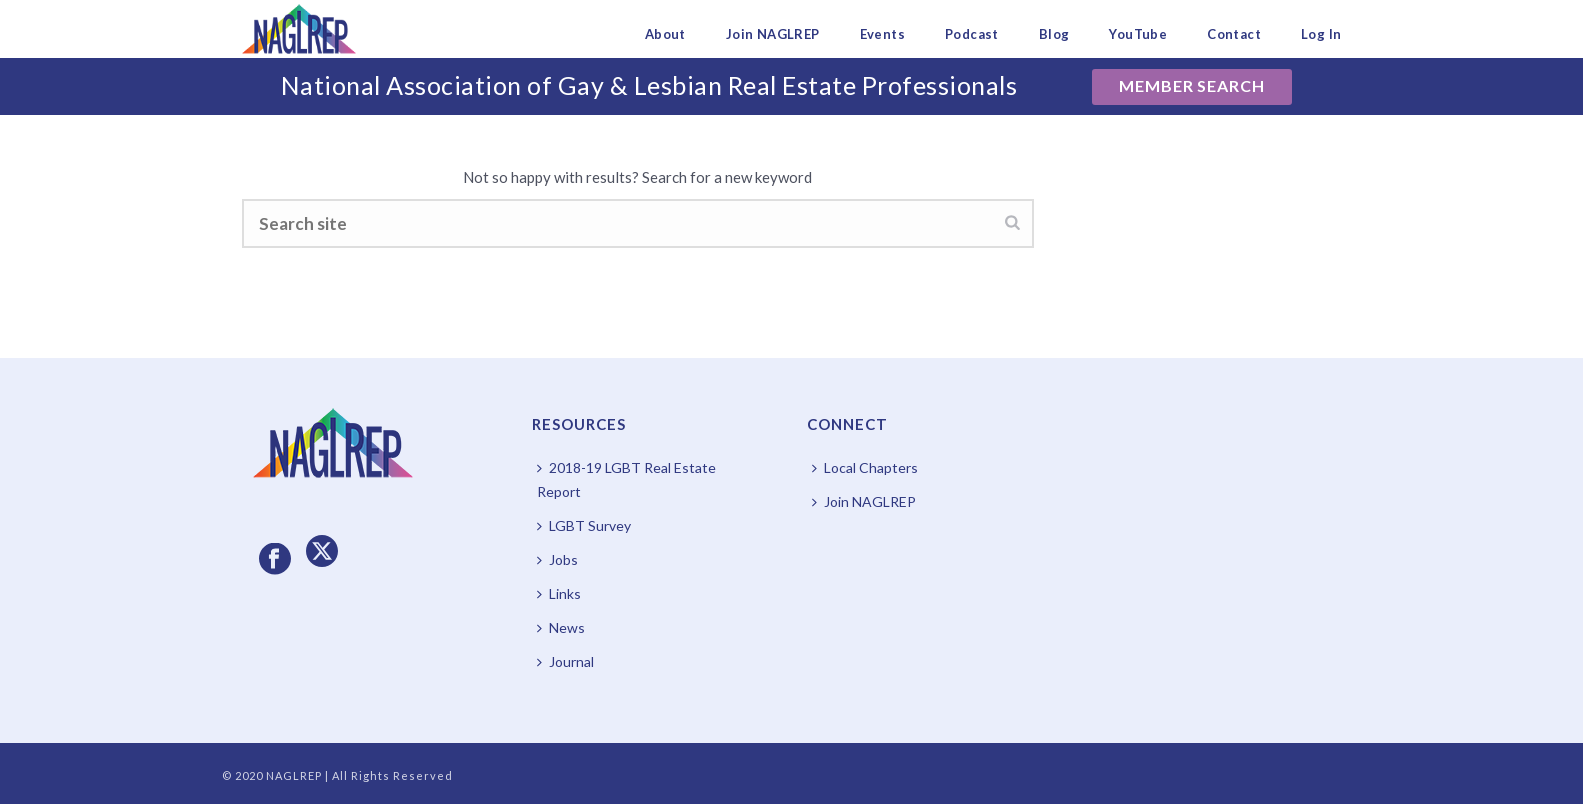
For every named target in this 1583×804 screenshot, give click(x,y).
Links (559, 593)
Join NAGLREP (773, 34)
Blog (1054, 34)
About (665, 34)
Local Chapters (865, 467)
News (561, 627)
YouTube (1138, 34)
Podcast (972, 34)
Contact (1234, 34)
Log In (1321, 34)
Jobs (557, 559)
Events (882, 34)
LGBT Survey (584, 525)
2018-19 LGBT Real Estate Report (626, 479)
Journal (565, 661)
